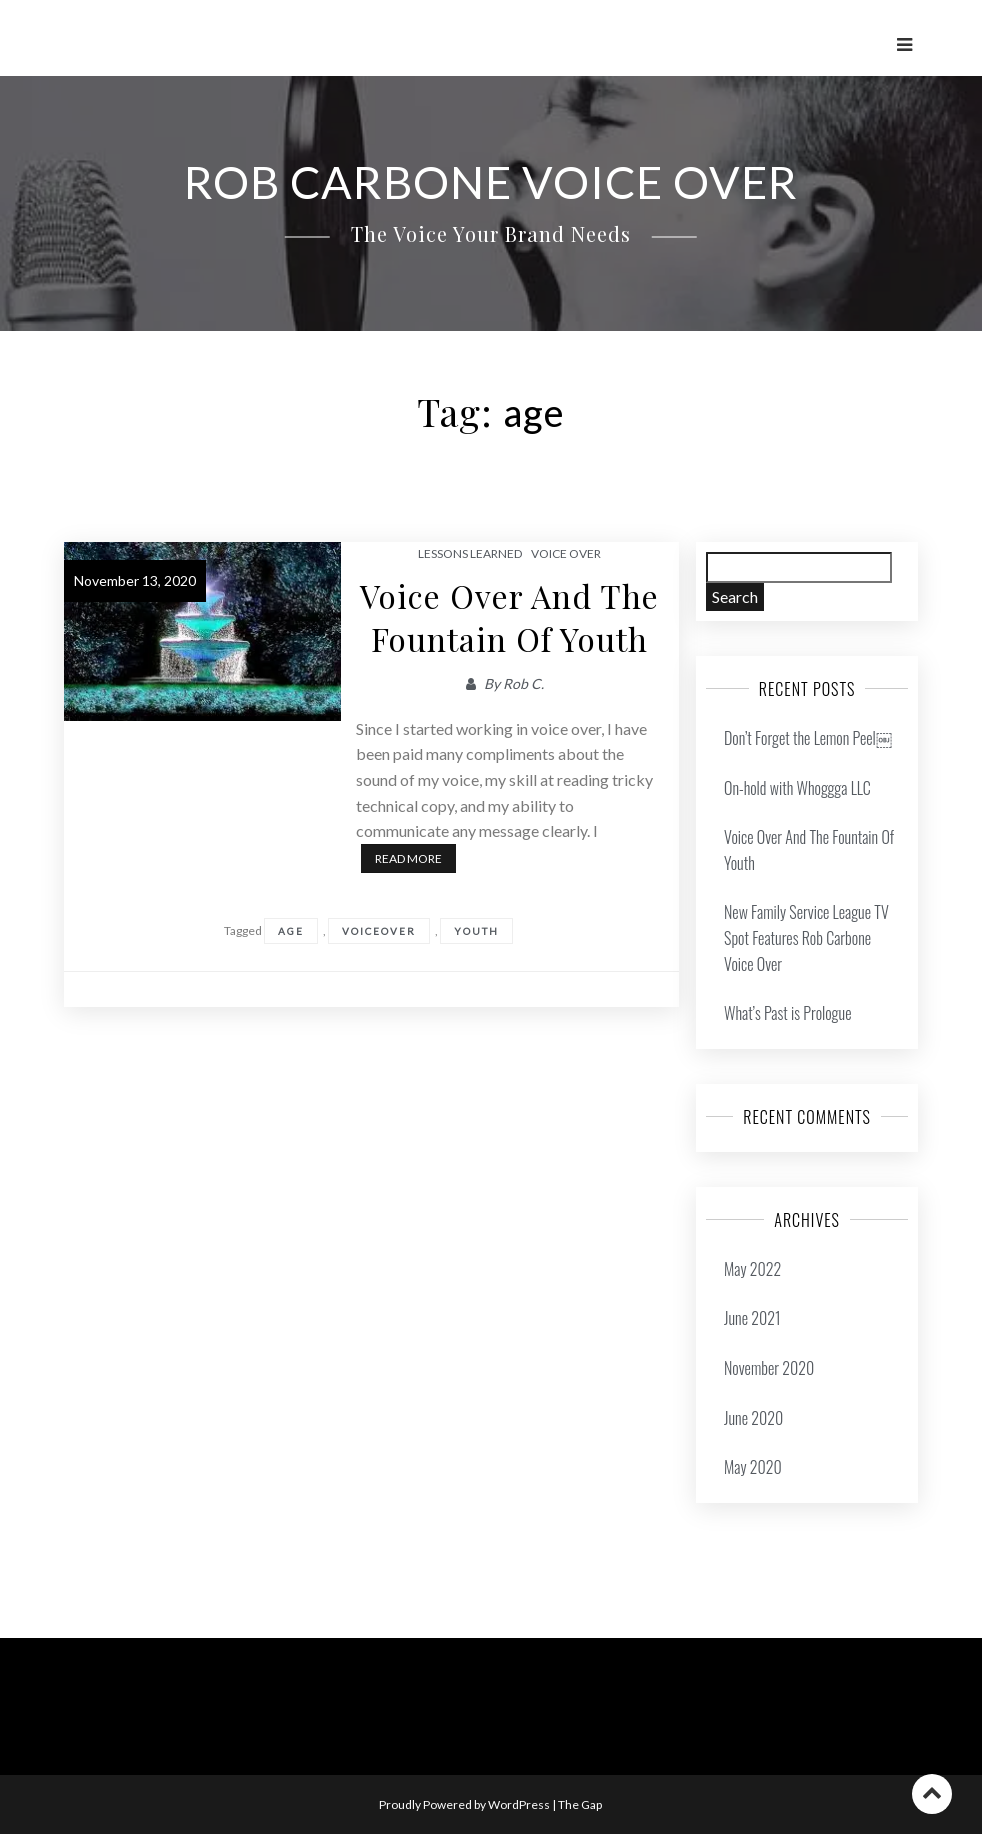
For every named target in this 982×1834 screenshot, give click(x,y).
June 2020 (753, 1418)
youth (476, 931)
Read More (408, 858)
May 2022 (752, 1269)
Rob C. (523, 683)
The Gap (580, 1804)
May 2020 (753, 1467)
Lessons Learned (470, 553)
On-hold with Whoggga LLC (797, 788)
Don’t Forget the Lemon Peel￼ (808, 738)
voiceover (379, 931)
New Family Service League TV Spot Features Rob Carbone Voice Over (806, 937)
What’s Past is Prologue (787, 1013)
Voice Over (566, 553)
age (291, 931)
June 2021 (752, 1318)
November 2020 (769, 1368)
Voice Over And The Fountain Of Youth (509, 617)
